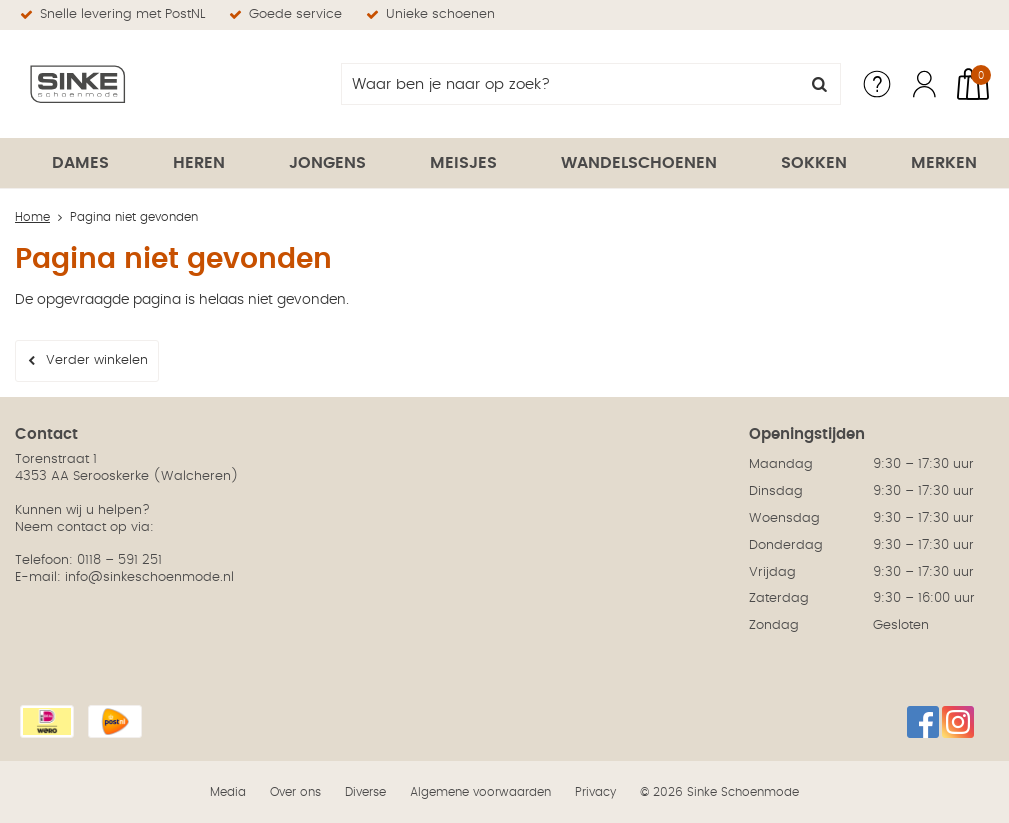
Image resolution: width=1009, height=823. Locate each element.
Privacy (595, 792)
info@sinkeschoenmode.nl (149, 577)
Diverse (365, 792)
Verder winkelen (97, 360)
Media (228, 792)
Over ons (295, 792)
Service (877, 84)
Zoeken (820, 84)
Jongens (327, 163)
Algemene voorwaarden (480, 792)
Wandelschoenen (639, 163)
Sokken (814, 163)
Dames (80, 163)
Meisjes (463, 163)
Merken (944, 163)
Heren (199, 163)
